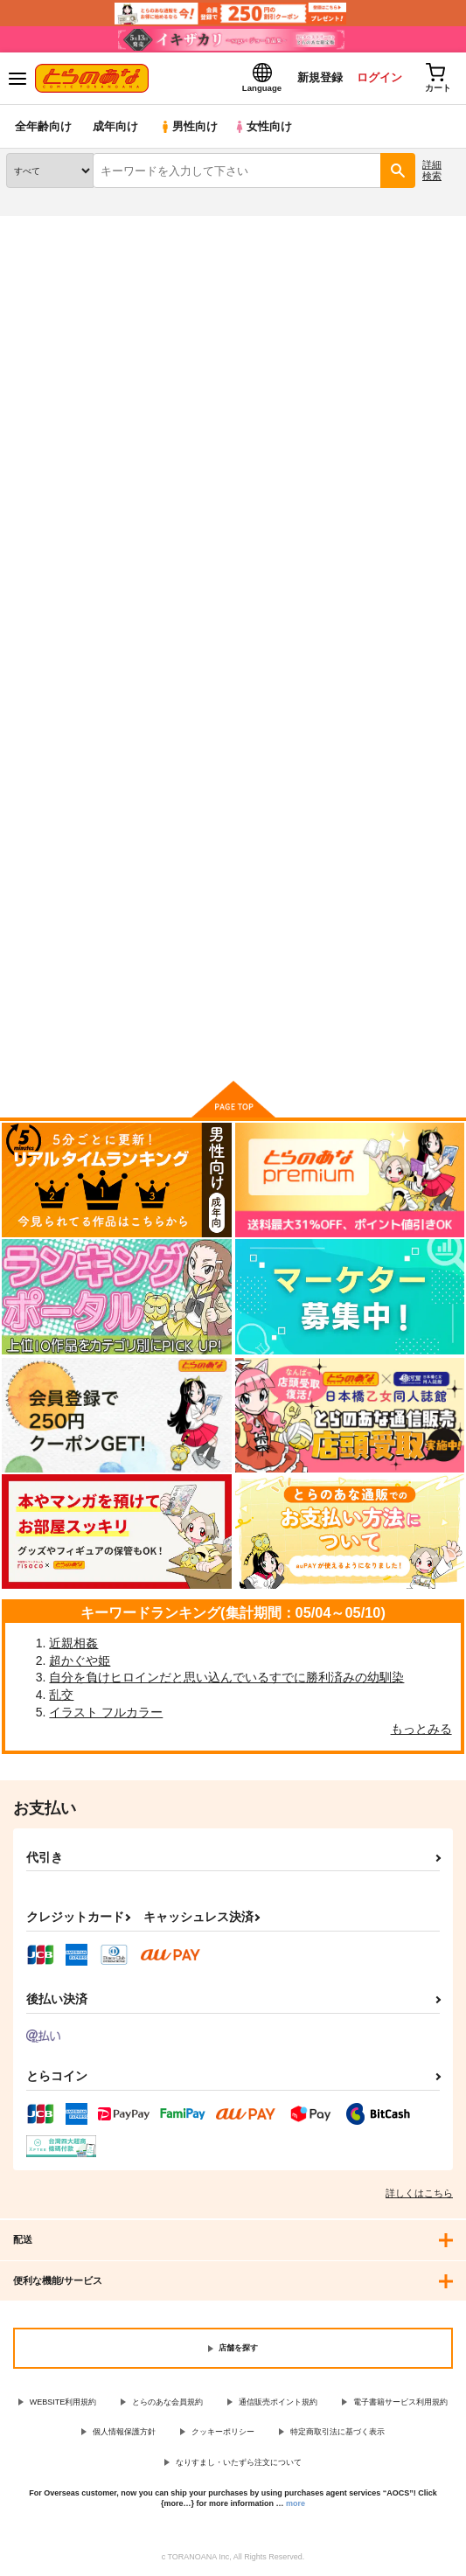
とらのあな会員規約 (167, 2402)
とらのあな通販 (40, 226)
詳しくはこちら (419, 2193)
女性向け (262, 126)
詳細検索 (432, 170)
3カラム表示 (383, 553)
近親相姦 (73, 1643)
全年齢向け (43, 126)
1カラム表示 (443, 553)
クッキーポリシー (222, 2431)
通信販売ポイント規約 (278, 2402)
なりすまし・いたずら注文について (239, 2462)
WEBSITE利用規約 (63, 2402)
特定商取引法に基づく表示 (337, 2431)
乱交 (61, 1695)
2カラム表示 (414, 553)
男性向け (188, 126)
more (295, 2503)
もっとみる (421, 1729)
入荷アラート (50, 254)
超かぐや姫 (79, 1660)
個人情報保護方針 (124, 2431)
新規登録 (320, 77)
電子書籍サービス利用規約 (400, 2402)
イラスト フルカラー (106, 1712)
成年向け (115, 126)
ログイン (379, 77)
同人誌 (103, 226)
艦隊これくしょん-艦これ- (204, 286)
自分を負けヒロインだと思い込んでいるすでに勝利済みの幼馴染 (226, 1677)
